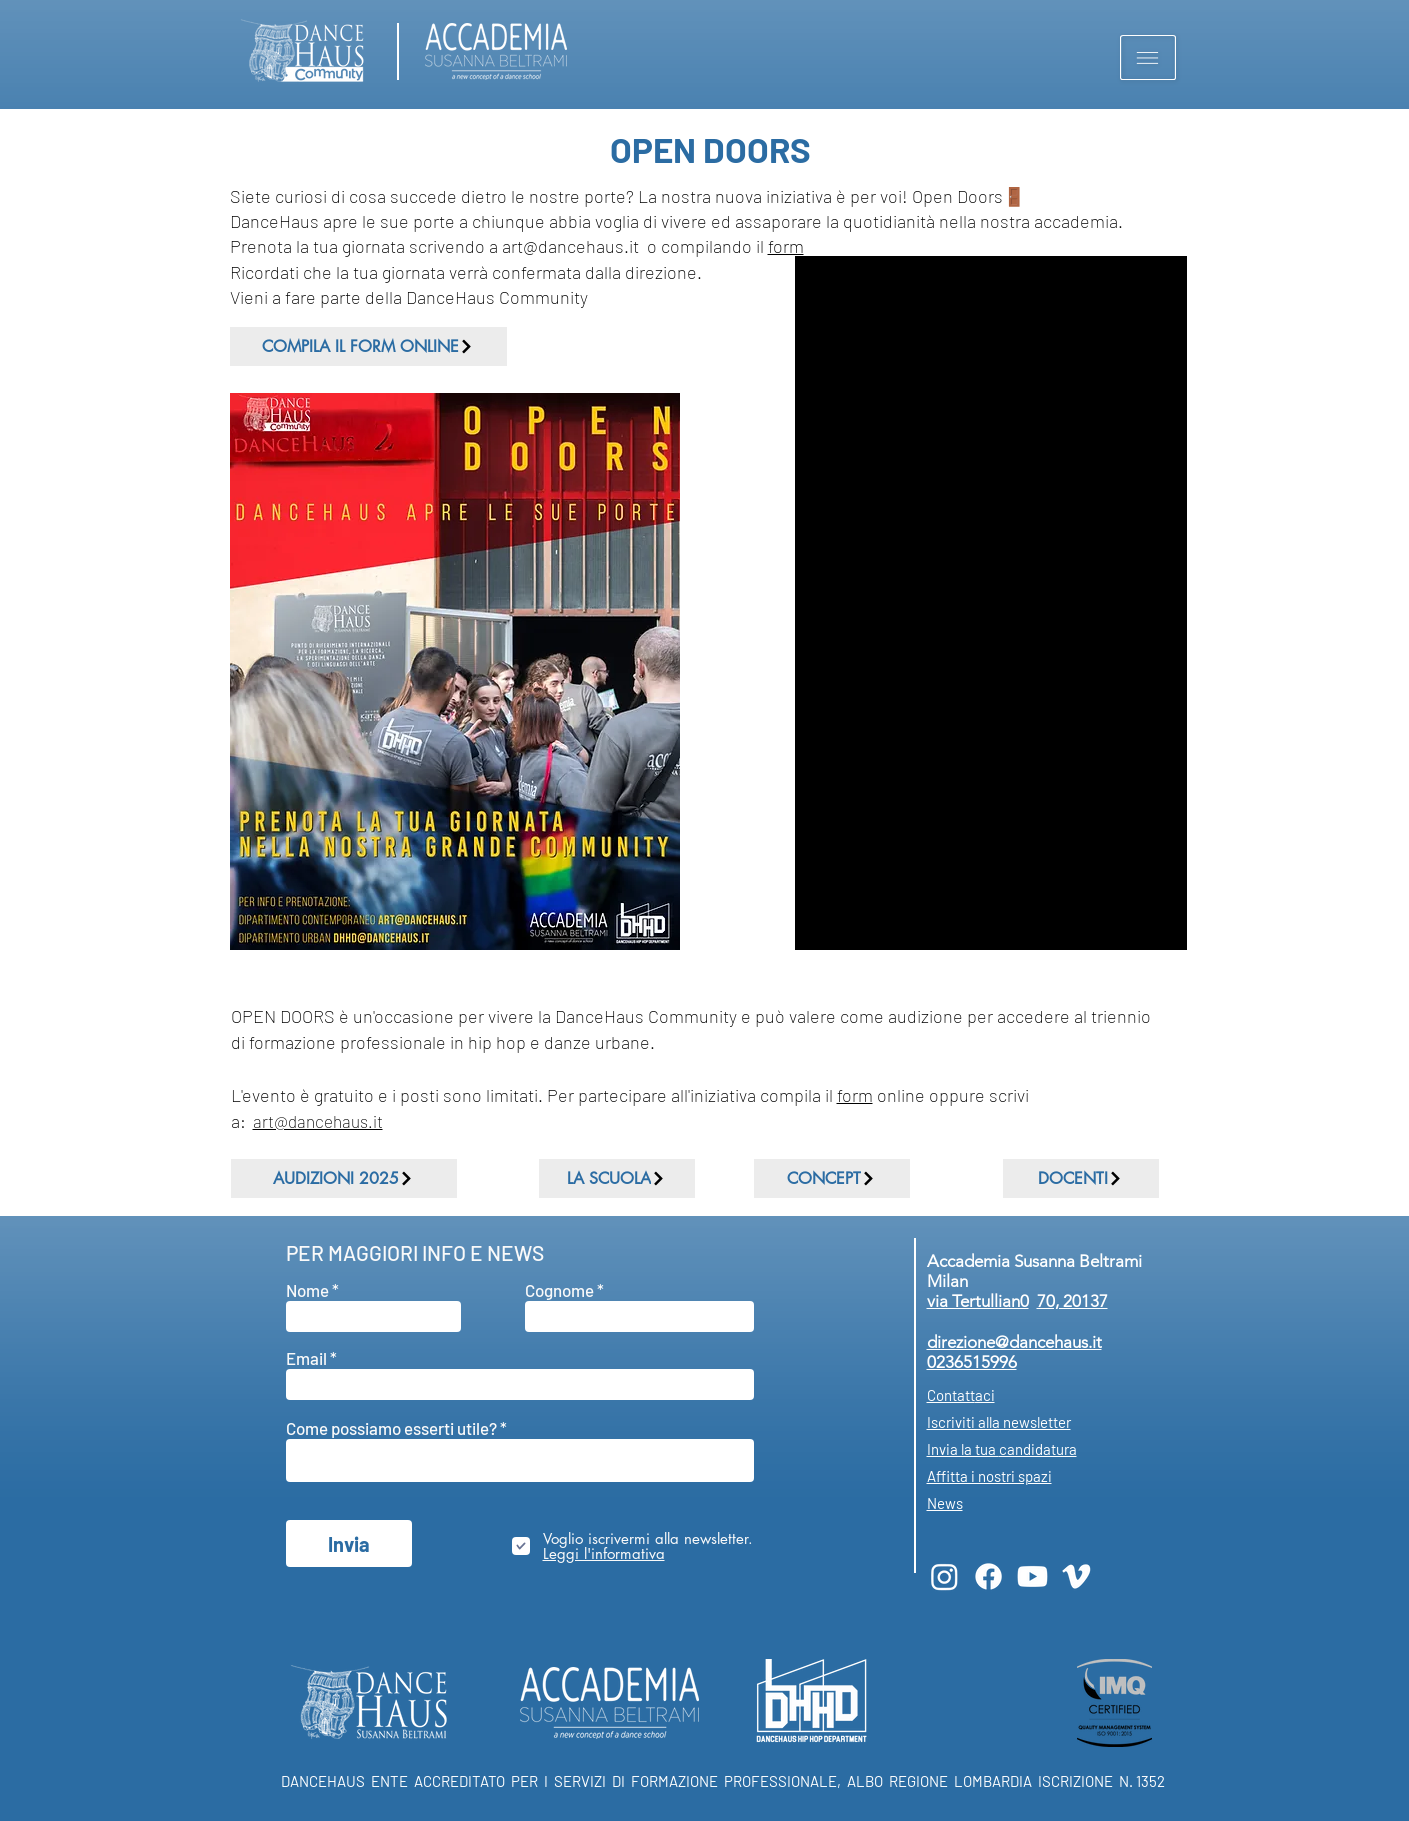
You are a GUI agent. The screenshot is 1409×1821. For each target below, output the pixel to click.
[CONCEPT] (832, 1178)
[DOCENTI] (1081, 1178)
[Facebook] (988, 1576)
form (786, 246)
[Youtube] (1032, 1576)
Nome (307, 1290)
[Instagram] (944, 1576)
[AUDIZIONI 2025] (344, 1178)
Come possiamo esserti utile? (393, 1428)
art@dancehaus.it (318, 1121)
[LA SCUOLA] (617, 1178)
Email (306, 1358)
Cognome (559, 1290)
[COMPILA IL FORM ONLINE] (368, 346)
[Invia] (349, 1543)
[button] (1148, 57)
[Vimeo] (1076, 1576)
